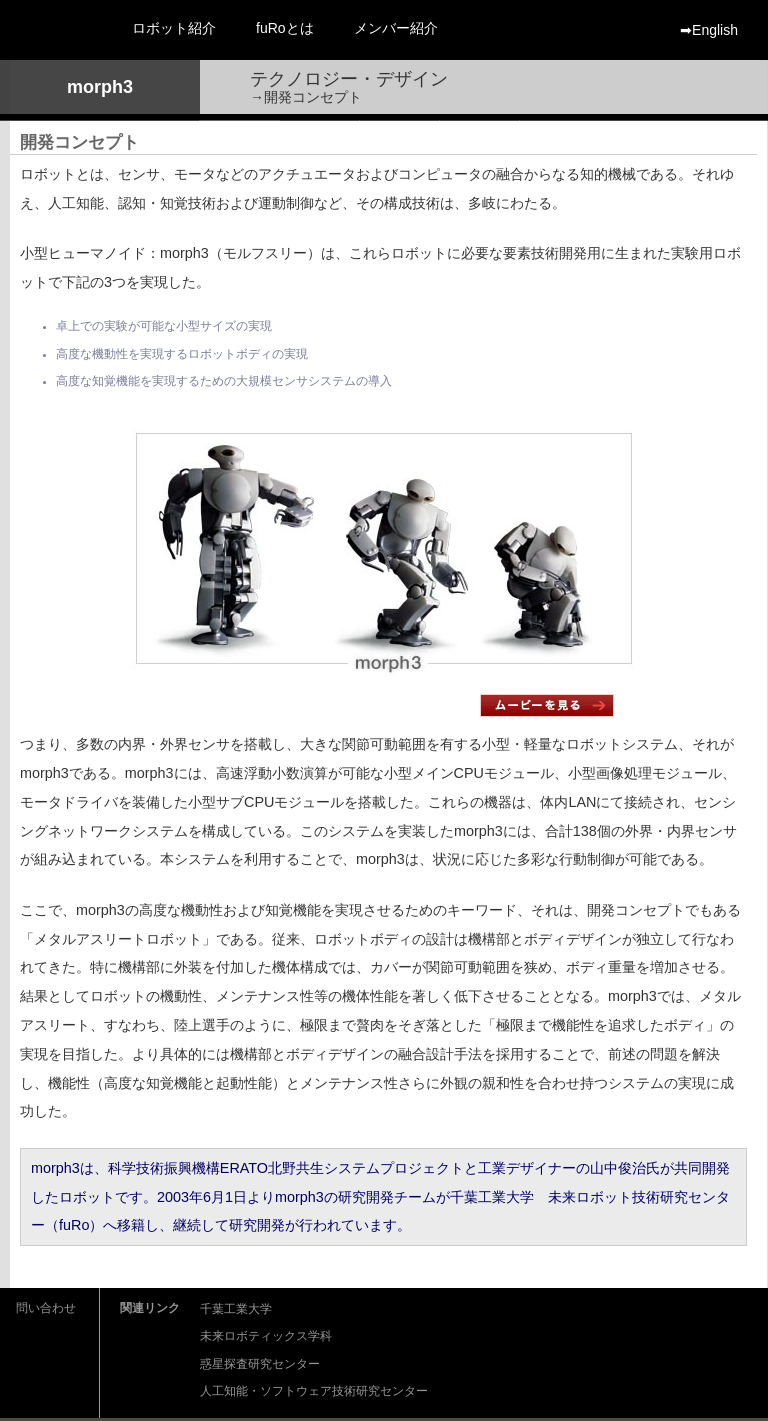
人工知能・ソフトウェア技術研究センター (314, 1391)
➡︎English (709, 30)
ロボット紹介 (174, 28)
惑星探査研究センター (260, 1364)
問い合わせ (46, 1308)
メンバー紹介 (396, 28)
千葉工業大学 (236, 1309)
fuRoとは (285, 28)
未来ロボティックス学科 (266, 1336)
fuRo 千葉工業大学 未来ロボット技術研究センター (56, 30)
